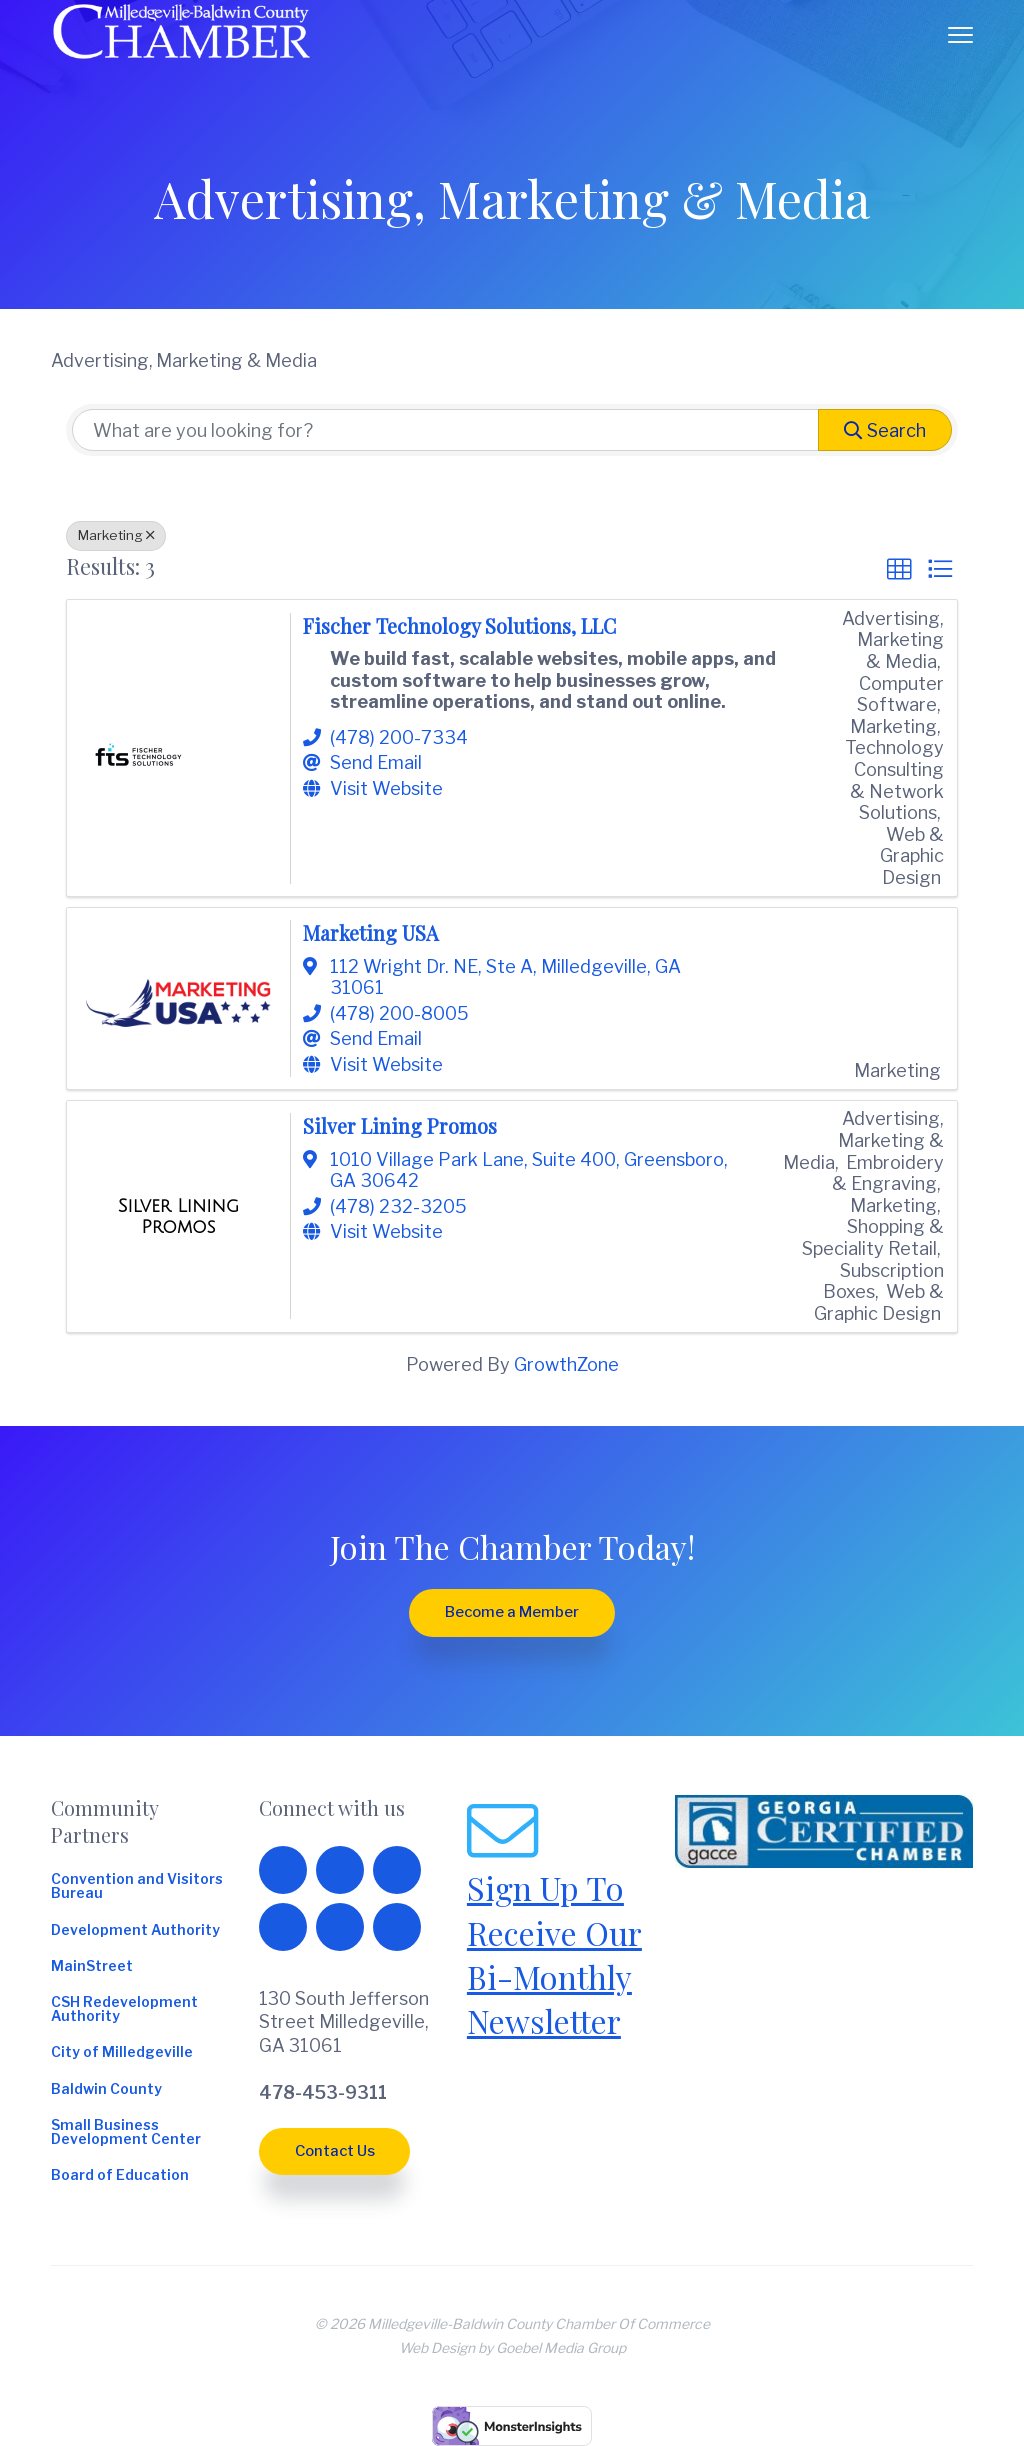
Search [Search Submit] (885, 430)
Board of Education (120, 2176)
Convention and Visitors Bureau (137, 1887)
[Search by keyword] (445, 430)
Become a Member (512, 1612)
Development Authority (135, 1931)
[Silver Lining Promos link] (179, 1217)
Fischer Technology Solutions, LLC (459, 626)
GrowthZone (566, 1364)
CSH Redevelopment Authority (124, 2010)
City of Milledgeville (122, 2053)
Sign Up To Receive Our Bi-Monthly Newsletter (554, 1954)
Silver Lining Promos (400, 1126)
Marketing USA (370, 933)
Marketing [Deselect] (116, 535)
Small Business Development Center (126, 2133)
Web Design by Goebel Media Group (512, 2348)
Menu (960, 35)
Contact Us (335, 2151)
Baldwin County (106, 2090)
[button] (899, 569)
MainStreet (92, 1967)
